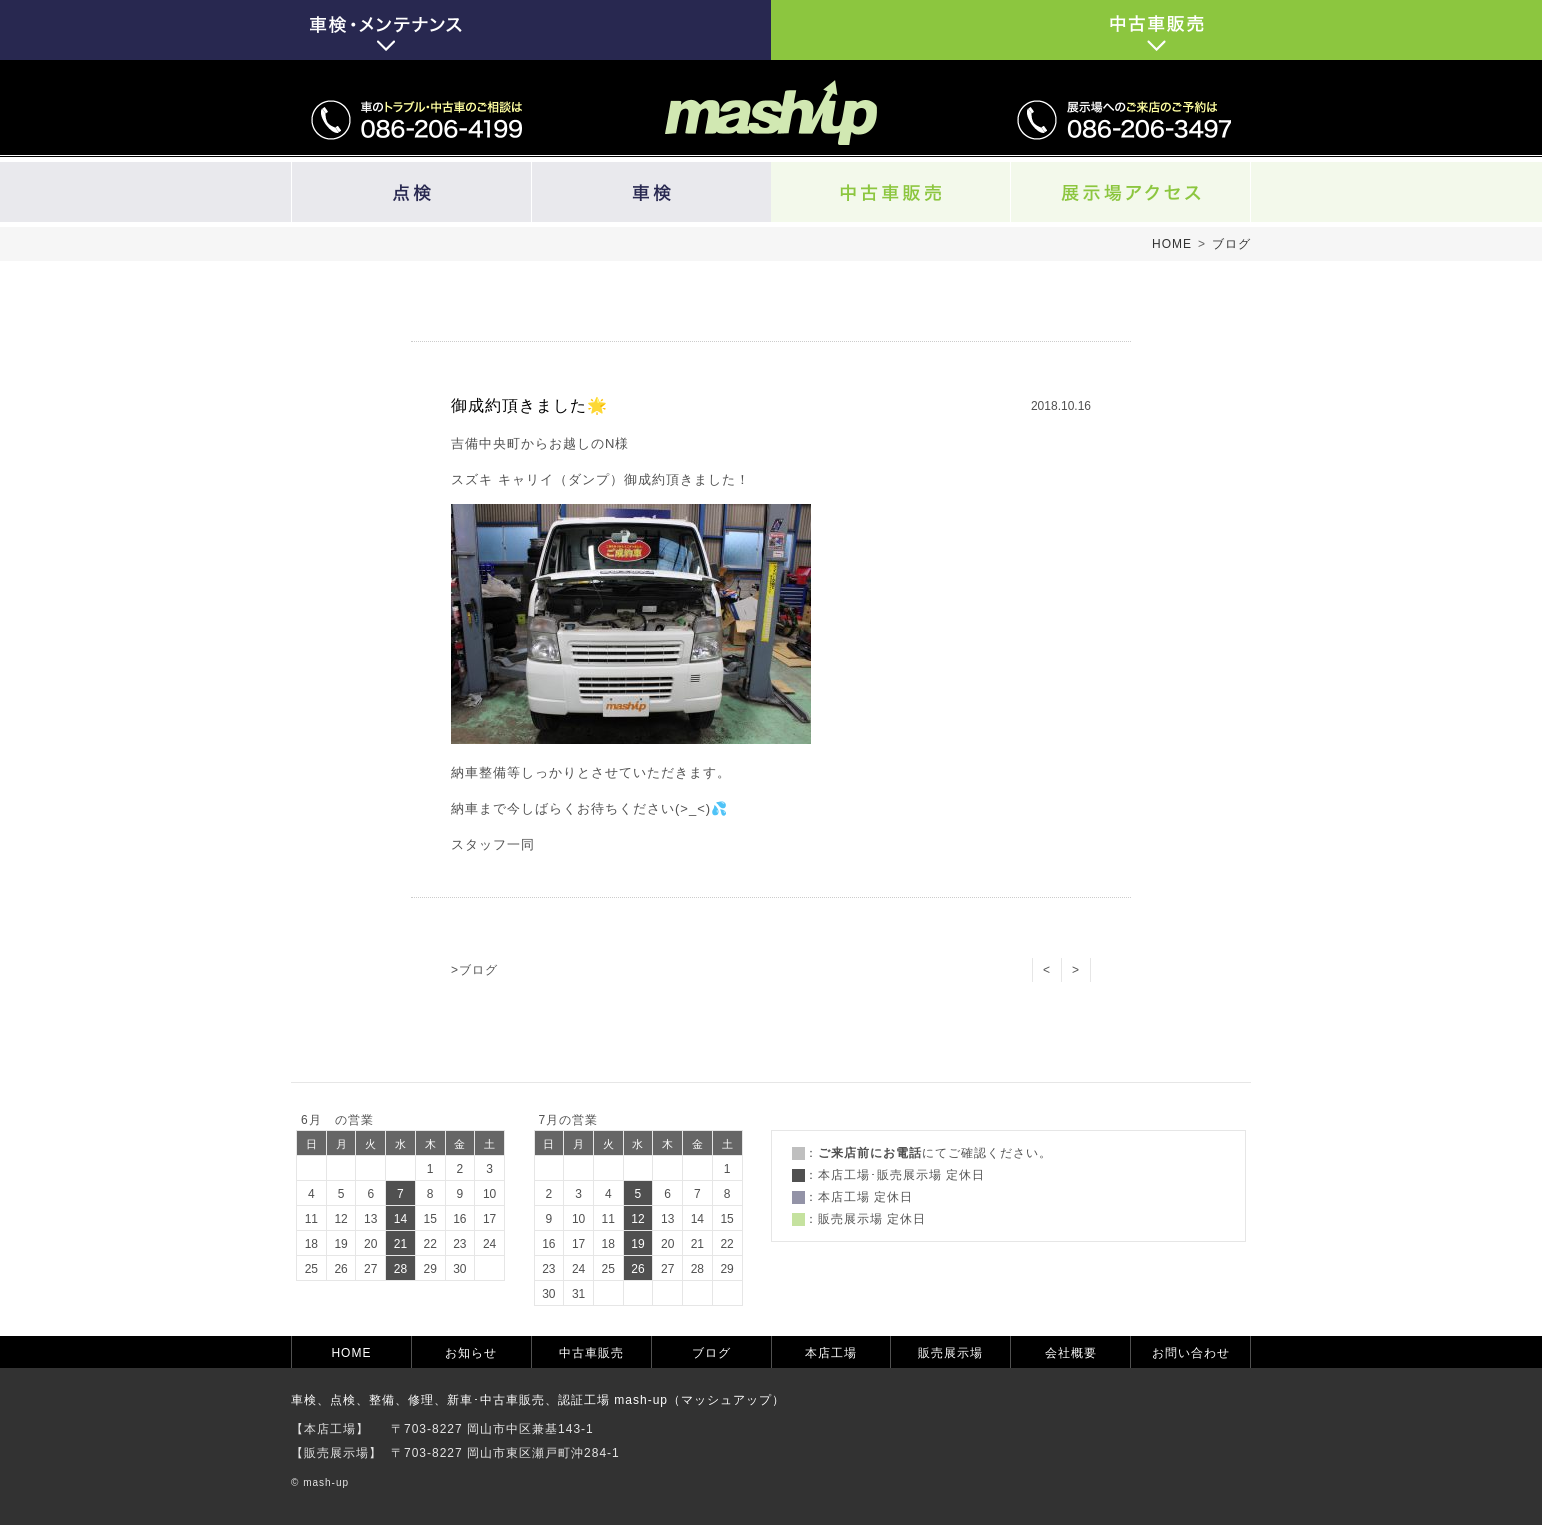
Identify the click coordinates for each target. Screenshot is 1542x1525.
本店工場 (831, 1353)
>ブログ (474, 970)
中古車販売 (591, 1353)
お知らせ (471, 1353)
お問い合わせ (1191, 1353)
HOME (1172, 244)
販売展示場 (950, 1353)
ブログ (1231, 244)
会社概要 (1071, 1353)
